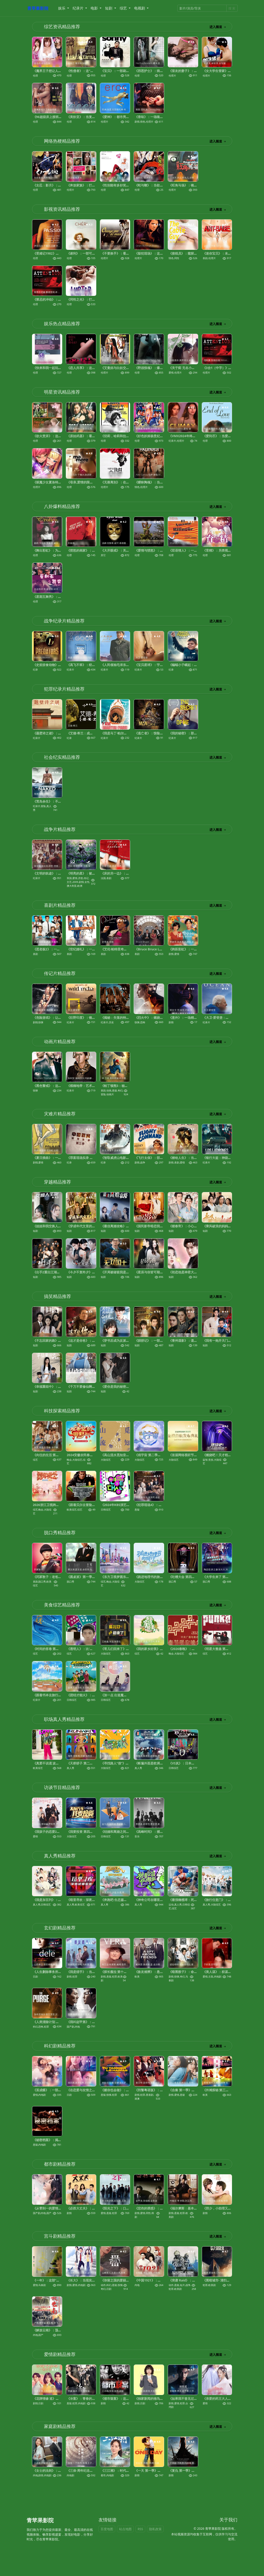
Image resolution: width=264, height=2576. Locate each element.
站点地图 (125, 2529)
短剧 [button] (109, 8)
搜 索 (232, 8)
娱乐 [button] (62, 8)
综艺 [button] (124, 8)
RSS (140, 2529)
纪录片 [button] (78, 8)
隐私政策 (155, 2529)
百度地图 (107, 2529)
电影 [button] (95, 8)
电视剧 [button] (140, 8)
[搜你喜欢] (202, 8)
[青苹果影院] (39, 8)
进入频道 (218, 27)
